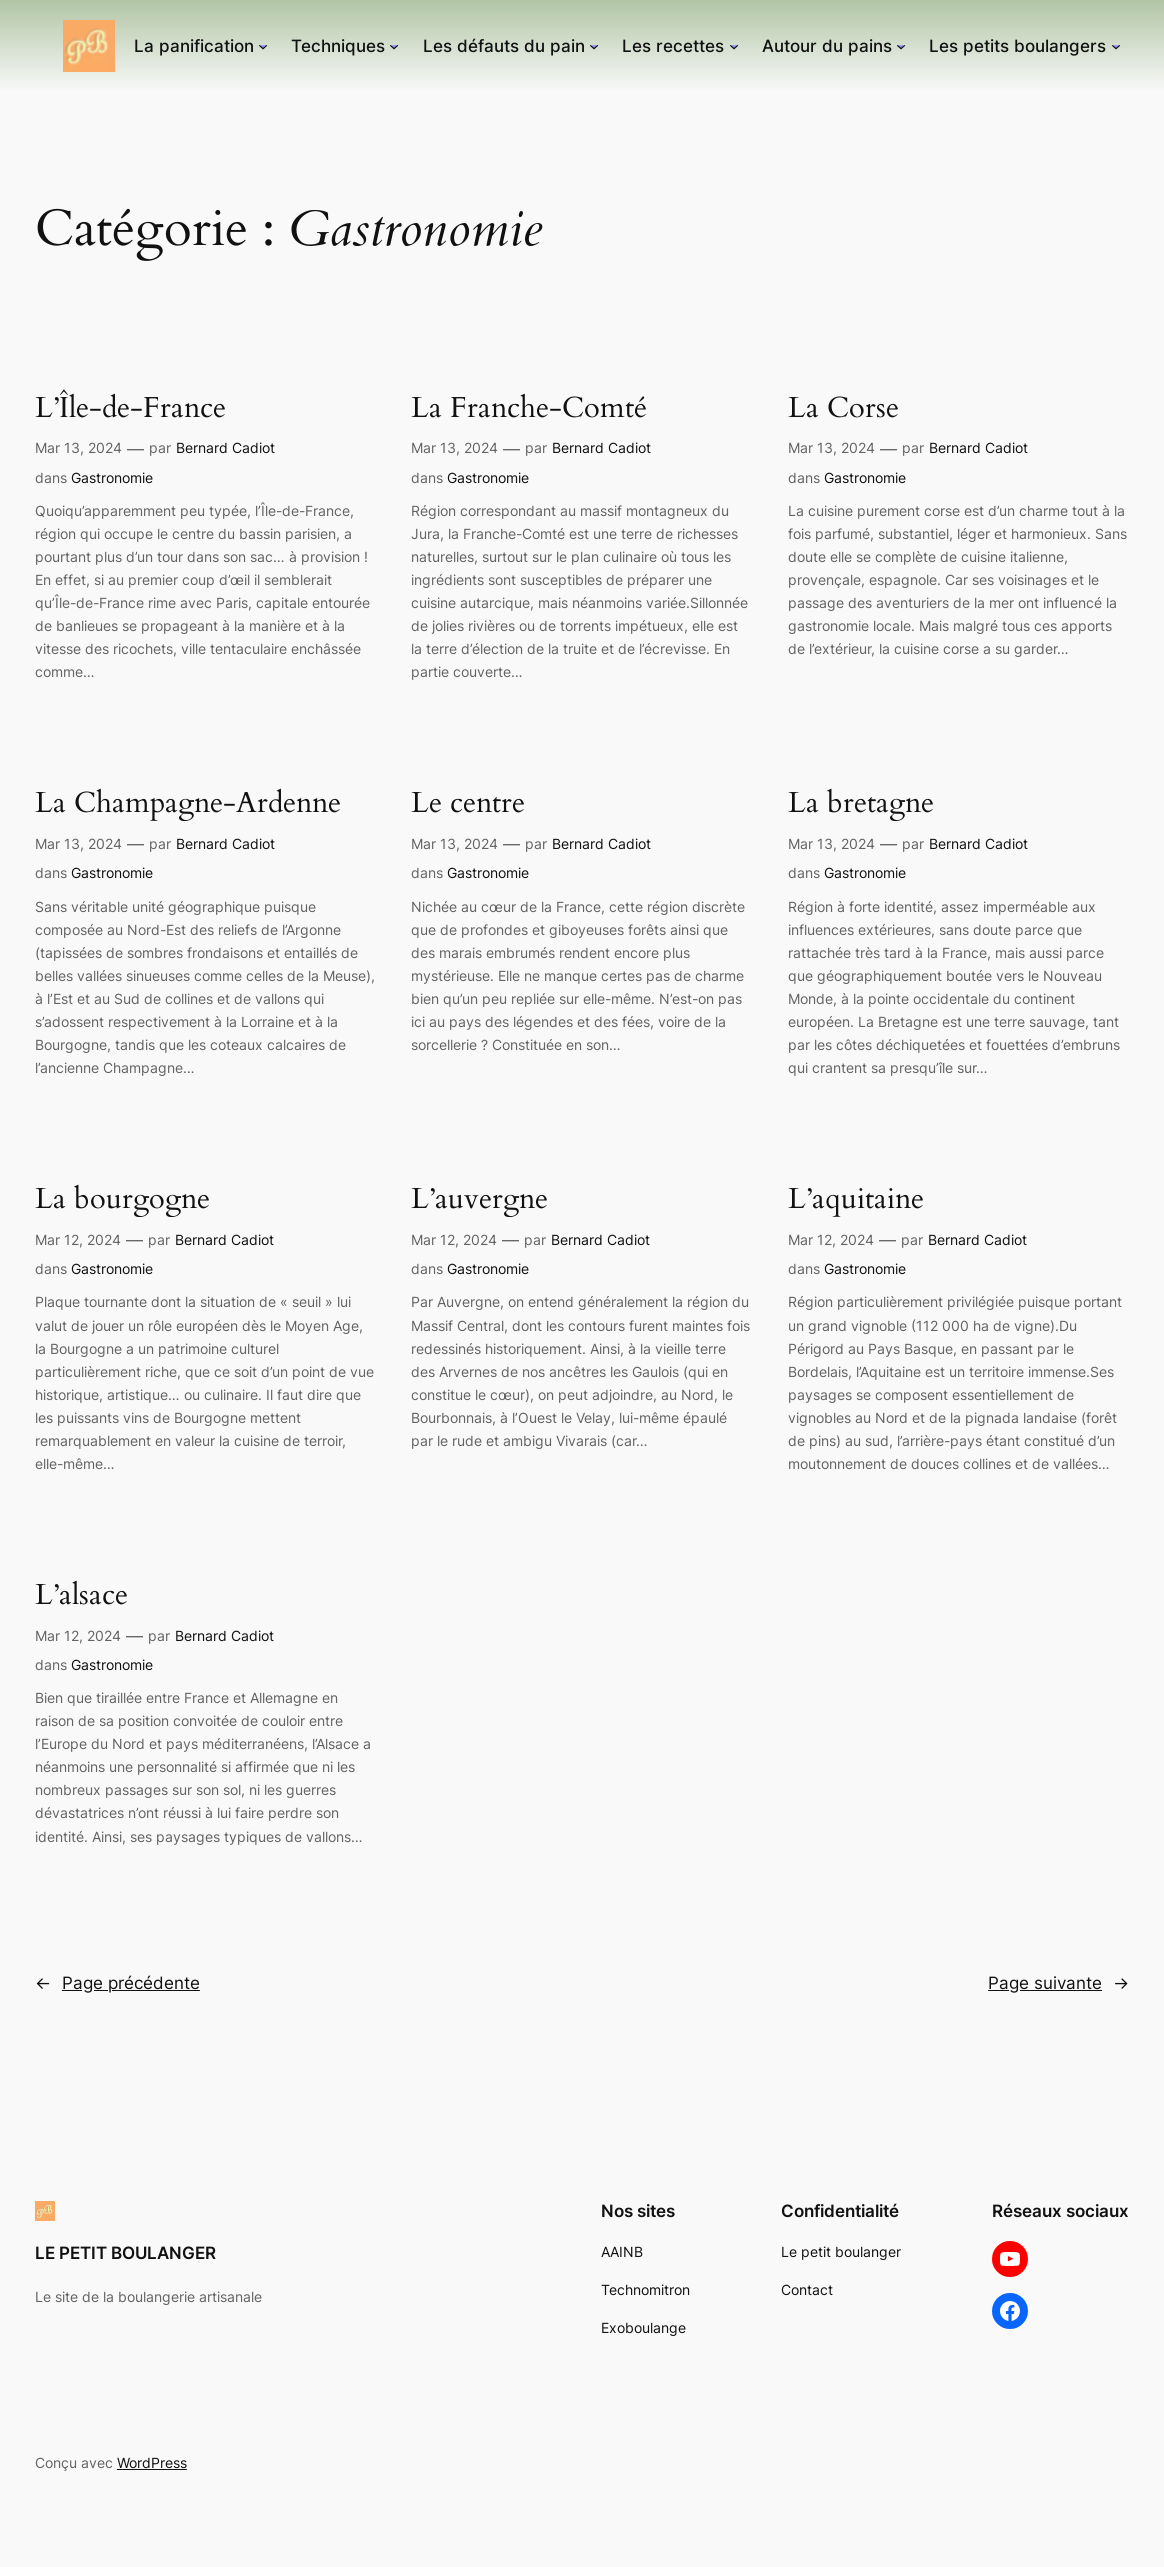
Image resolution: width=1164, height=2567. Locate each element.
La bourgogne (122, 1199)
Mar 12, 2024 (78, 1239)
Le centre (468, 803)
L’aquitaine (856, 1199)
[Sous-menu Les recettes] (734, 46)
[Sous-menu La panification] (263, 46)
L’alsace (81, 1595)
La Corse (843, 408)
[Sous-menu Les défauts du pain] (594, 46)
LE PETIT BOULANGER (125, 2253)
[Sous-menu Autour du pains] (901, 46)
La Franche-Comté (529, 408)
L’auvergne (479, 1199)
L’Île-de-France (130, 408)
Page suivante (1058, 1983)
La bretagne (861, 803)
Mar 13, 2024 (78, 447)
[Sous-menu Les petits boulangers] (1116, 46)
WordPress (152, 2462)
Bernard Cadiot (225, 447)
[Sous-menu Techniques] (394, 46)
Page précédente (117, 1983)
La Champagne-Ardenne (188, 803)
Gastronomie (112, 477)
